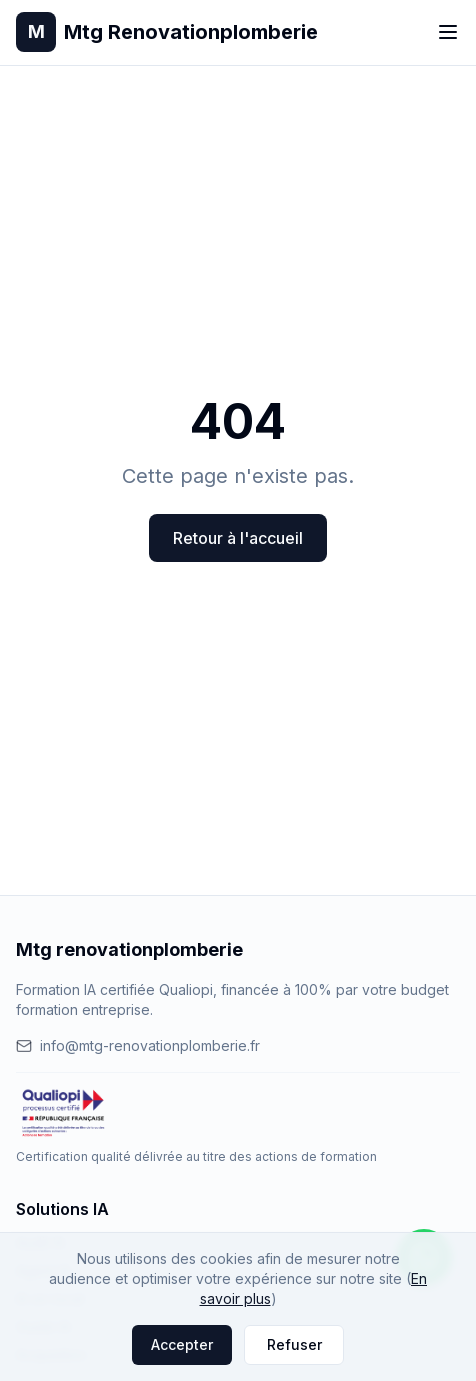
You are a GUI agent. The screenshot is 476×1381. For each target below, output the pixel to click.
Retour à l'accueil (238, 538)
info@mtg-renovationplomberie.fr (138, 1045)
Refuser (294, 1344)
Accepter (182, 1344)
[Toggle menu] (448, 32)
